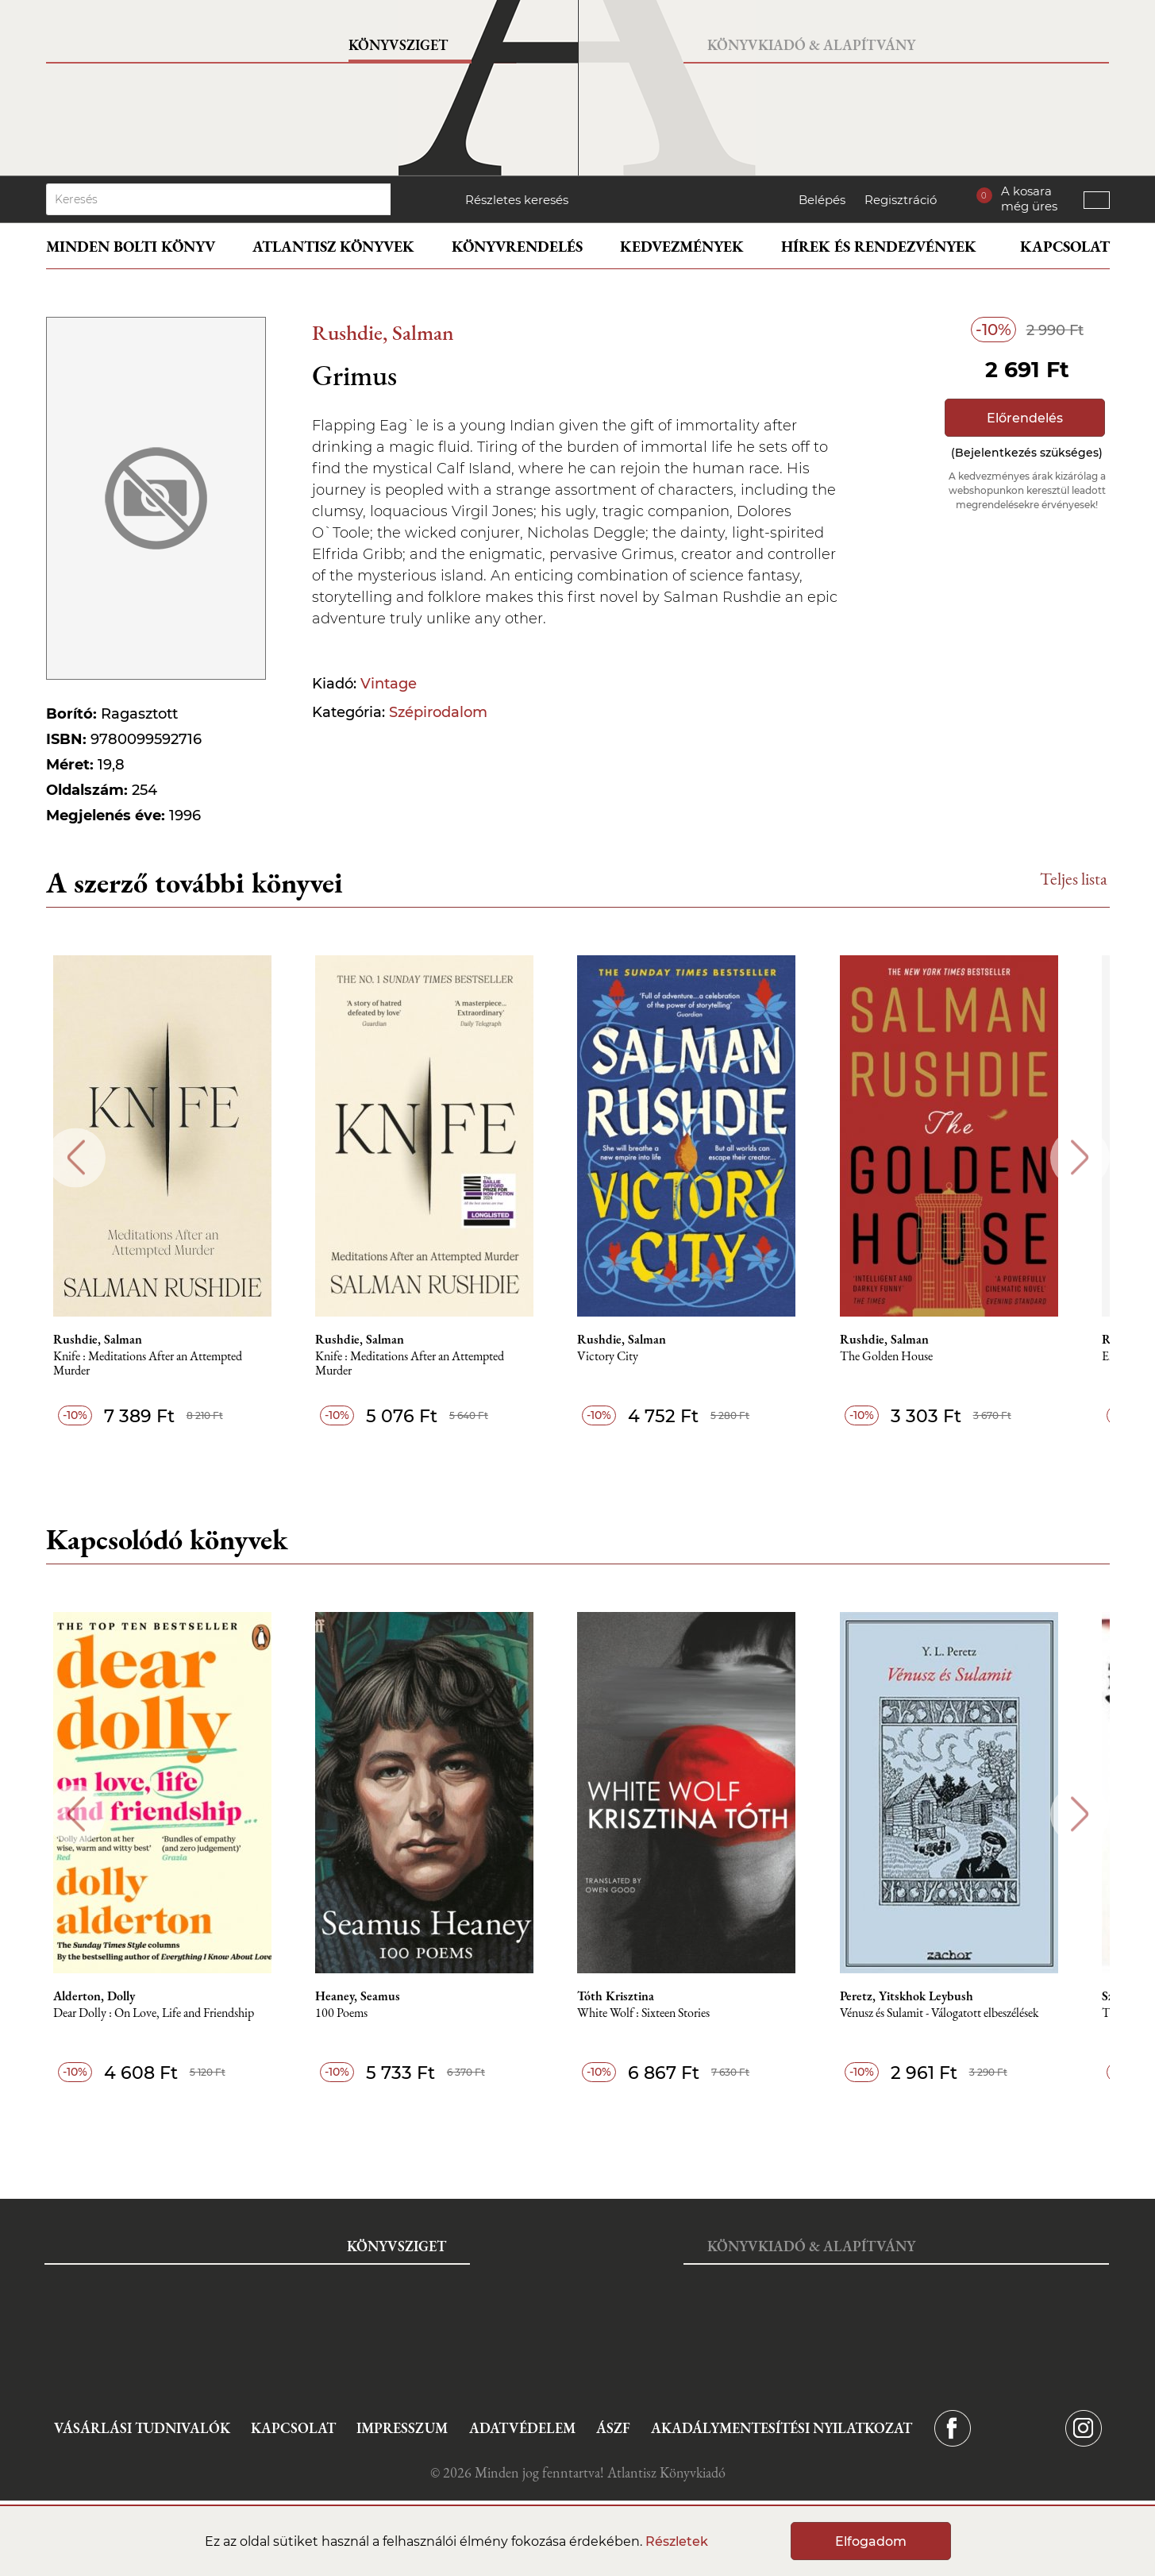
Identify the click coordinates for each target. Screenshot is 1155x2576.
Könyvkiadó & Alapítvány (811, 45)
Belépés (822, 199)
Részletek (676, 2541)
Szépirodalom (438, 712)
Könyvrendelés (517, 246)
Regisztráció (900, 199)
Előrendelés (1025, 418)
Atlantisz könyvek (333, 246)
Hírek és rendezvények (878, 246)
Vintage (388, 683)
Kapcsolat (1065, 246)
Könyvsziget (398, 45)
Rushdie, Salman (383, 332)
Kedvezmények (682, 246)
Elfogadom (871, 2541)
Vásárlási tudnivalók (142, 2428)
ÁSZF (613, 2428)
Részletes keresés (516, 199)
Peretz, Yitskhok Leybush (934, 1996)
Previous (76, 1157)
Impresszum (402, 2428)
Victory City (632, 1356)
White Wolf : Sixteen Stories (668, 2013)
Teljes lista (1073, 878)
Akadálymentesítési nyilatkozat (781, 2428)
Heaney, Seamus (378, 1996)
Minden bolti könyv (130, 246)
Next (1080, 1157)
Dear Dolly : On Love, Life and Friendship (170, 2013)
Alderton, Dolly (111, 1996)
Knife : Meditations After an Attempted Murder (164, 1364)
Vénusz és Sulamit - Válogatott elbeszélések (967, 2013)
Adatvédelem (522, 2428)
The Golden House (914, 1356)
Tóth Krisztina (640, 1996)
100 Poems (362, 2013)
